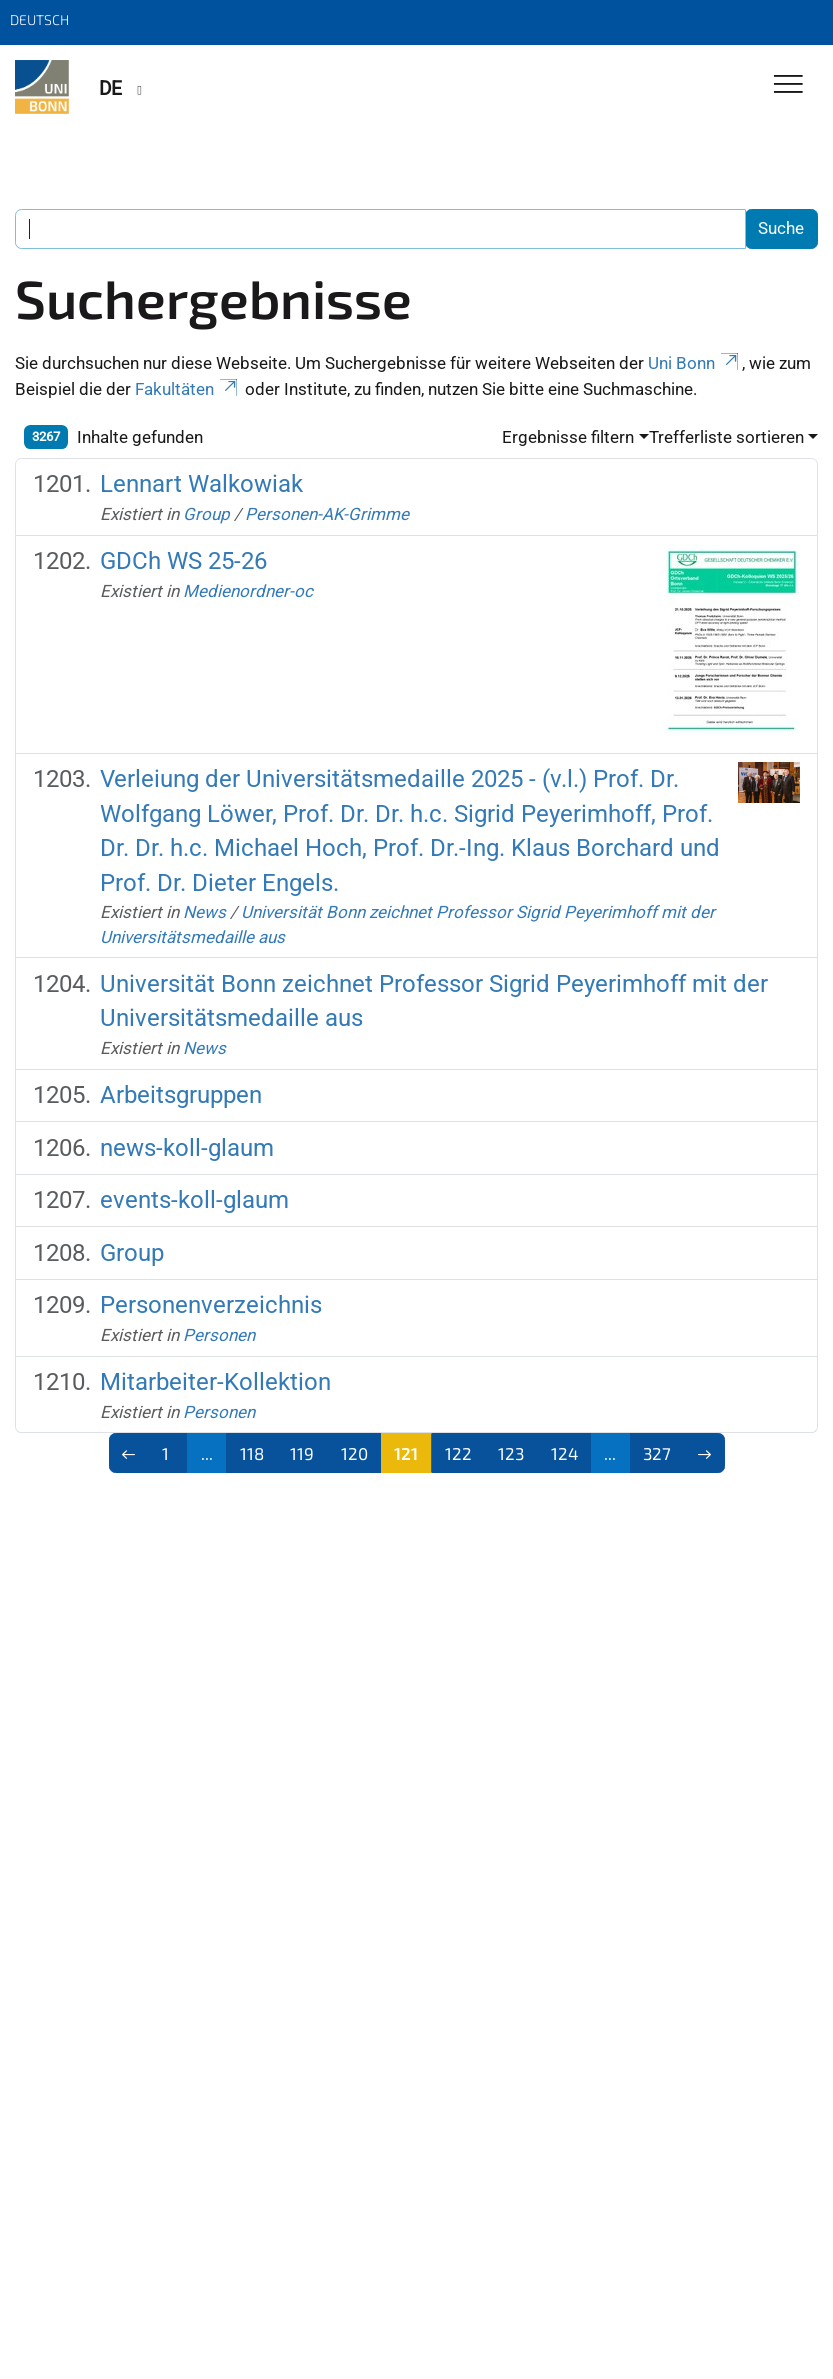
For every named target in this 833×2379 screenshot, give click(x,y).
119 (302, 1453)
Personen (219, 1335)
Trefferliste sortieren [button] (726, 437)
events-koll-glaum (194, 1200)
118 (252, 1453)
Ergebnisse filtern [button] (568, 437)
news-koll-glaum (187, 1148)
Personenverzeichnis (211, 1305)
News (204, 912)
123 (511, 1453)
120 (354, 1453)
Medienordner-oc (248, 591)
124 (564, 1453)
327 (657, 1453)
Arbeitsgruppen (181, 1095)
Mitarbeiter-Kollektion (215, 1382)
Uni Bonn (695, 363)
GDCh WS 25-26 (183, 561)
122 (458, 1453)
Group (206, 514)
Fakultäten (188, 389)
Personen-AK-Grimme (327, 514)
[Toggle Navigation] (788, 85)
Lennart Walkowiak (201, 484)
